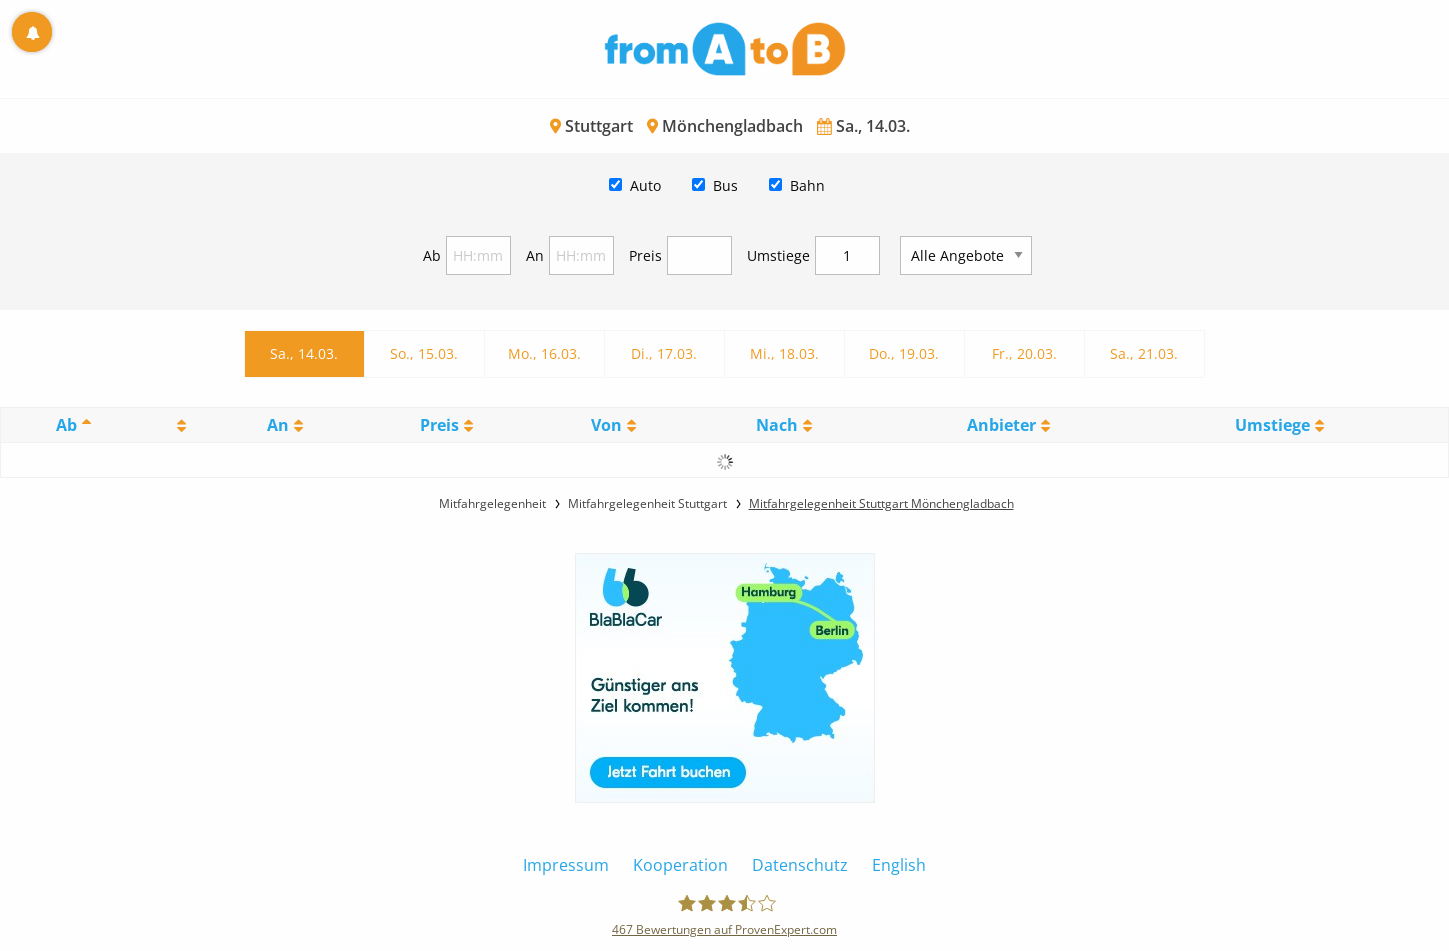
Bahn (807, 185)
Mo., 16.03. (544, 353)
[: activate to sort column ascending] (179, 425)
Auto (645, 185)
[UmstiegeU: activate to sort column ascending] (1278, 425)
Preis (645, 255)
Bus (725, 185)
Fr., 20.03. (1024, 353)
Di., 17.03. (664, 353)
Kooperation (680, 865)
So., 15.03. (424, 353)
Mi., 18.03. (784, 353)
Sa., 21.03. (1144, 353)
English (899, 865)
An (535, 255)
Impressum (566, 865)
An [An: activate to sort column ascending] (278, 425)
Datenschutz (800, 865)
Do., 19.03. (904, 353)
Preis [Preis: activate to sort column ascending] (439, 425)
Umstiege (778, 255)
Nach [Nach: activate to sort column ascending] (777, 425)
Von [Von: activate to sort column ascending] (606, 425)
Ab (432, 255)
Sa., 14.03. (304, 353)
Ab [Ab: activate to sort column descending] (66, 425)
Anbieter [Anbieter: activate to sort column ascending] (1001, 425)
